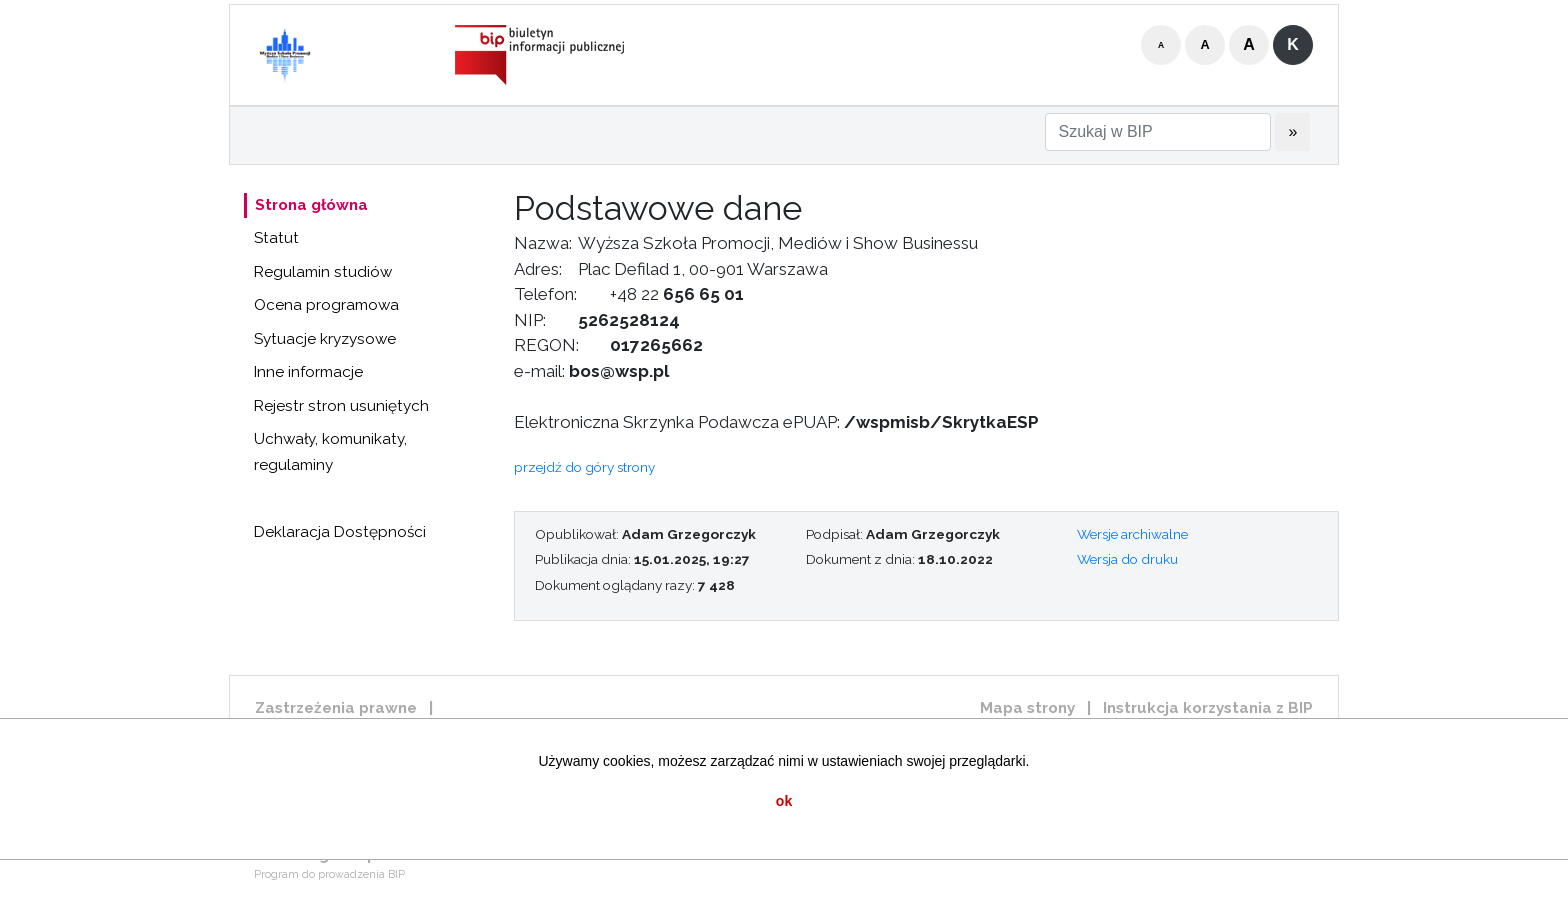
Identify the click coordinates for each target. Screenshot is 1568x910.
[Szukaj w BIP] (1158, 132)
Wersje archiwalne (1132, 534)
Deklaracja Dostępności (340, 532)
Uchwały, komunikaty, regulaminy (330, 452)
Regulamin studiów (323, 272)
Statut (276, 238)
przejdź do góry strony (584, 467)
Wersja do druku (1127, 559)
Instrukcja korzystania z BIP (1208, 708)
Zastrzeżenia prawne (336, 708)
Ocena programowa (326, 305)
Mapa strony (1027, 708)
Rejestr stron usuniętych (341, 406)
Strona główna (311, 205)
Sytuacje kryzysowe (325, 339)
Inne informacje (308, 372)
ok (784, 801)
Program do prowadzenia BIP (329, 874)
